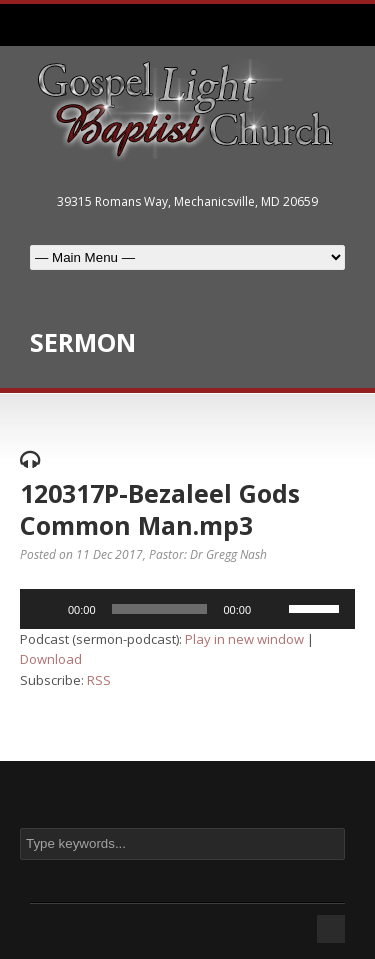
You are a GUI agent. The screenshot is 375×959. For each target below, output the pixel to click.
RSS (99, 680)
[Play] (46, 609)
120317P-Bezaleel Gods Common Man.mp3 (160, 509)
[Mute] (273, 609)
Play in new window (244, 639)
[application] (187, 609)
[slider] (160, 609)
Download (51, 659)
